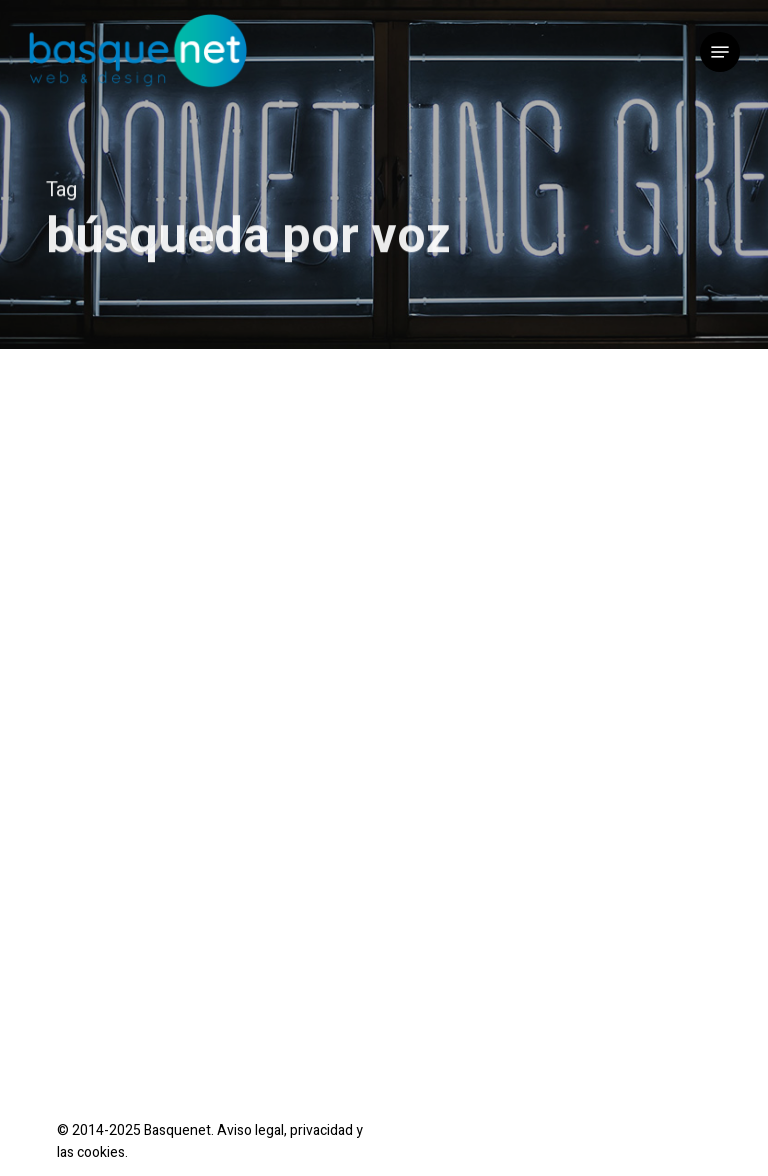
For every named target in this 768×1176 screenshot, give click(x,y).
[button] (720, 52)
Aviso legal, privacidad (285, 1130)
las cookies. (92, 1152)
